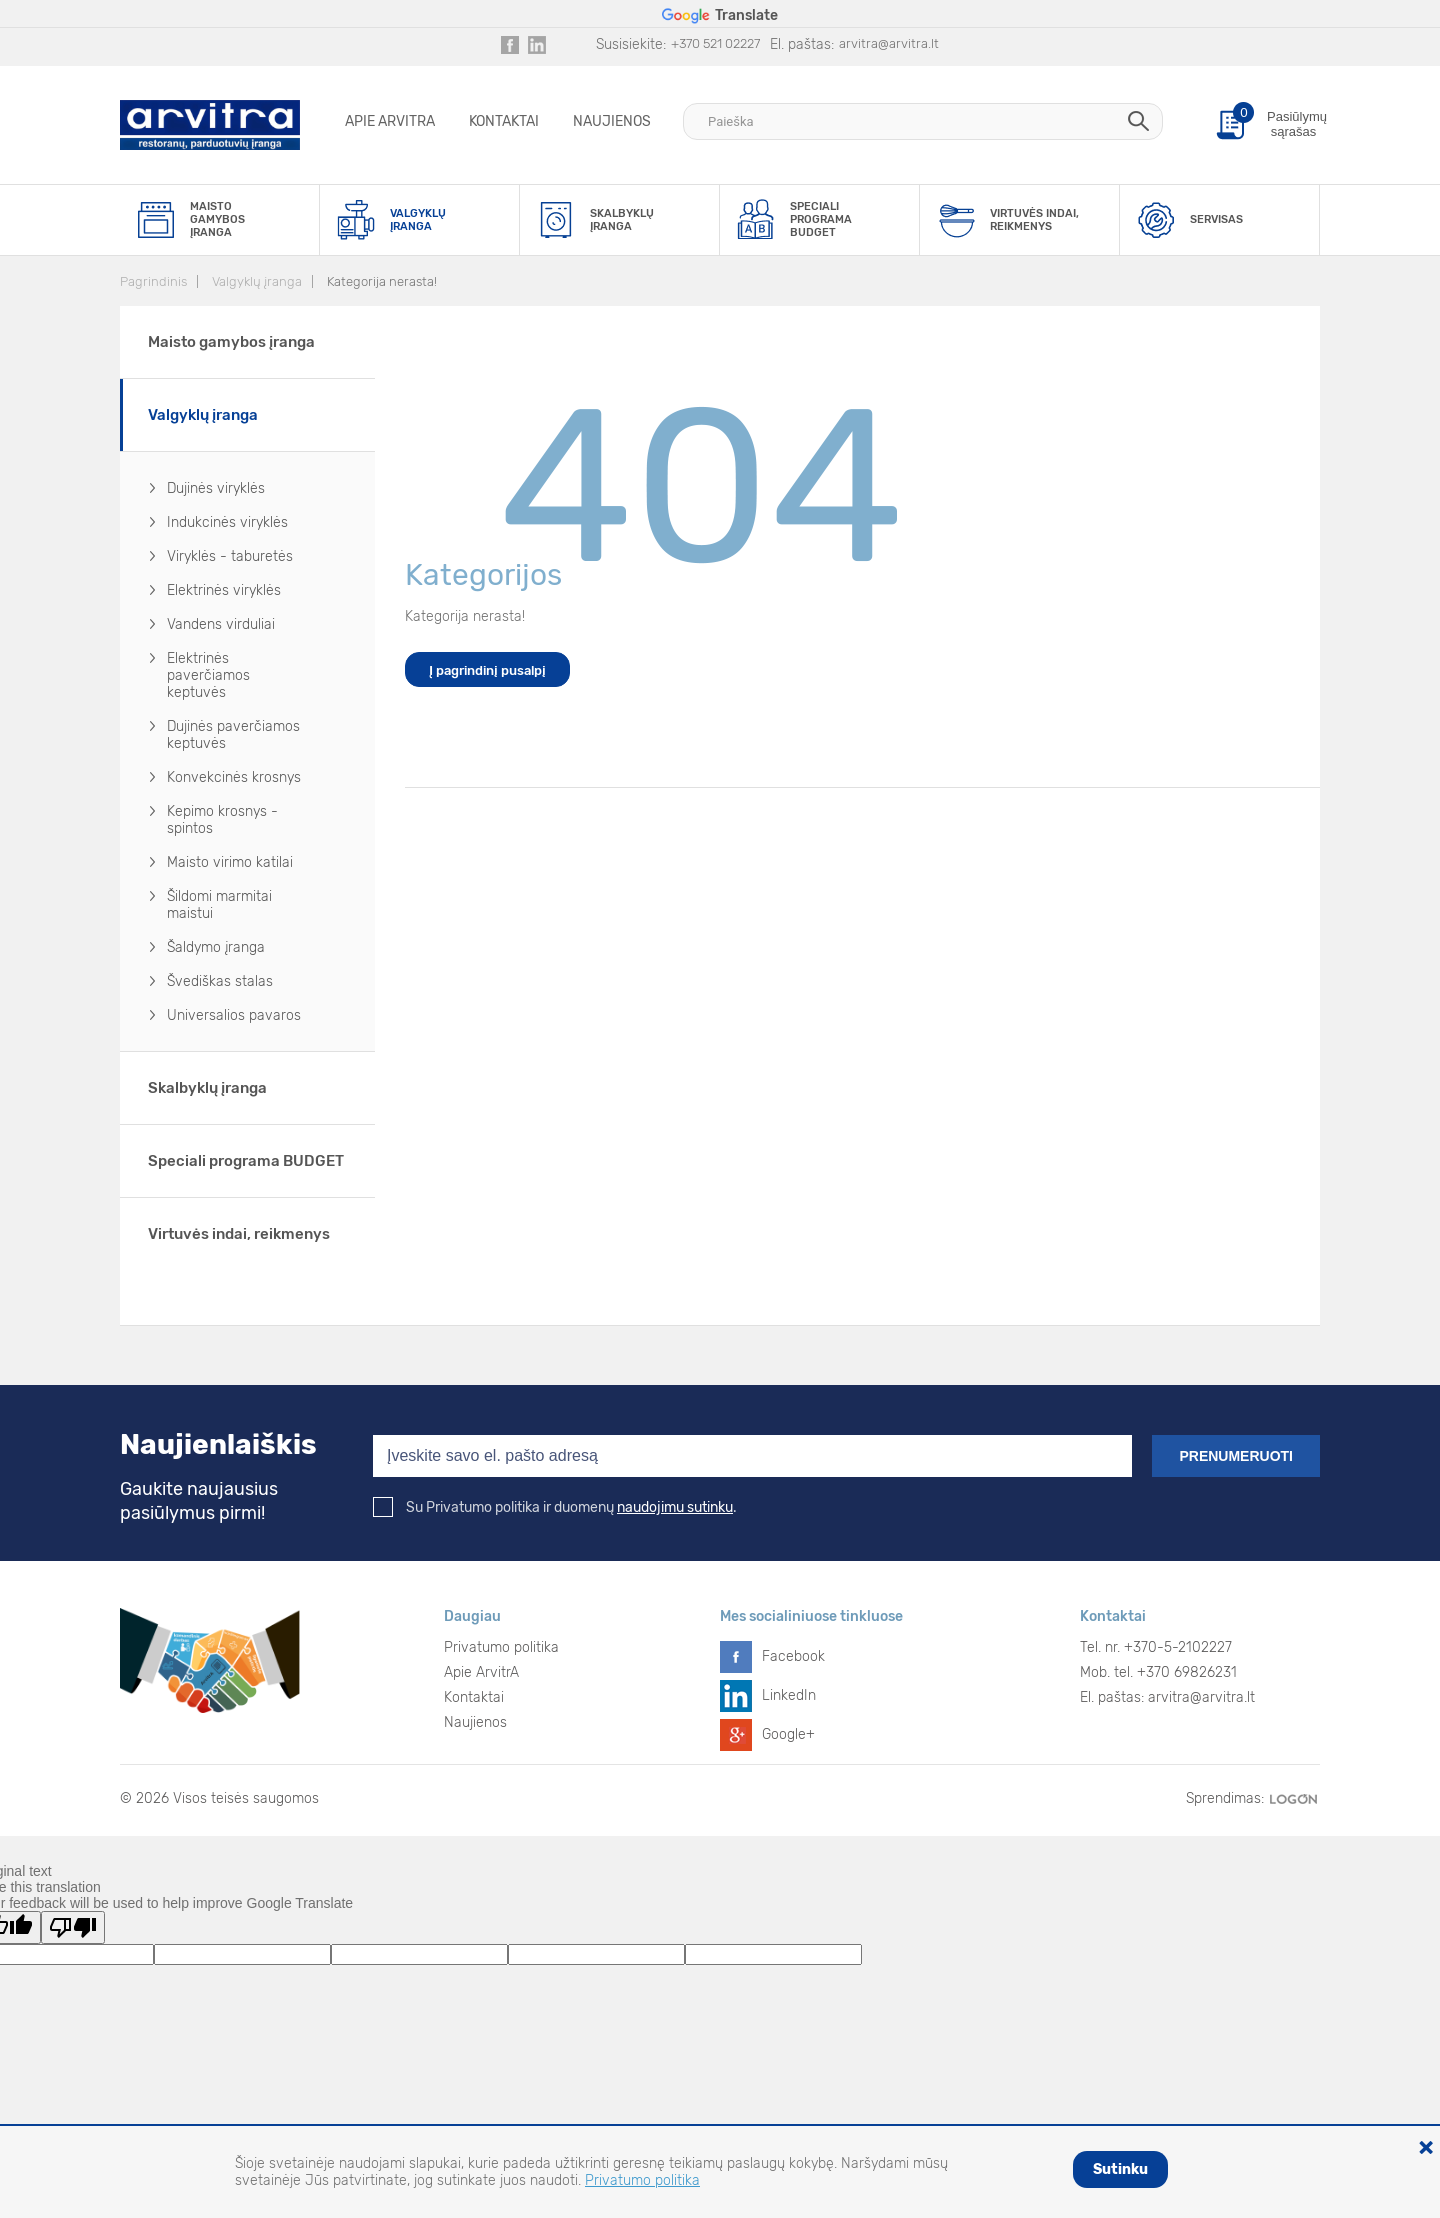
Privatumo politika (501, 1647)
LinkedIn (789, 1695)
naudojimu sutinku (675, 1507)
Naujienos (612, 121)
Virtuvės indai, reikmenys (239, 1234)
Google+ (788, 1734)
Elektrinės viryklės (224, 590)
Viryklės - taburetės (230, 556)
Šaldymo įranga (216, 947)
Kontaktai (504, 121)
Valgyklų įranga (257, 281)
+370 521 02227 (715, 43)
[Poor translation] (73, 1927)
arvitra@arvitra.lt (889, 43)
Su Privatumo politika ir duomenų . (555, 1507)
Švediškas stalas (220, 981)
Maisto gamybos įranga (231, 342)
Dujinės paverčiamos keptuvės (233, 735)
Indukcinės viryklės (227, 522)
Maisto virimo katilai (230, 862)
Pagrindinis (153, 281)
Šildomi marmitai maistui (219, 905)
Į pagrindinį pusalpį (487, 670)
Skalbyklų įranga (207, 1088)
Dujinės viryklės (216, 488)
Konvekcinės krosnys (234, 777)
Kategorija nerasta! (382, 281)
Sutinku (1120, 2169)
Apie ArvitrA (390, 121)
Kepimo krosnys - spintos (222, 820)
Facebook (793, 1656)
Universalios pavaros (234, 1015)
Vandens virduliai (221, 624)
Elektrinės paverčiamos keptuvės (208, 675)
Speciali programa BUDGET (246, 1161)
